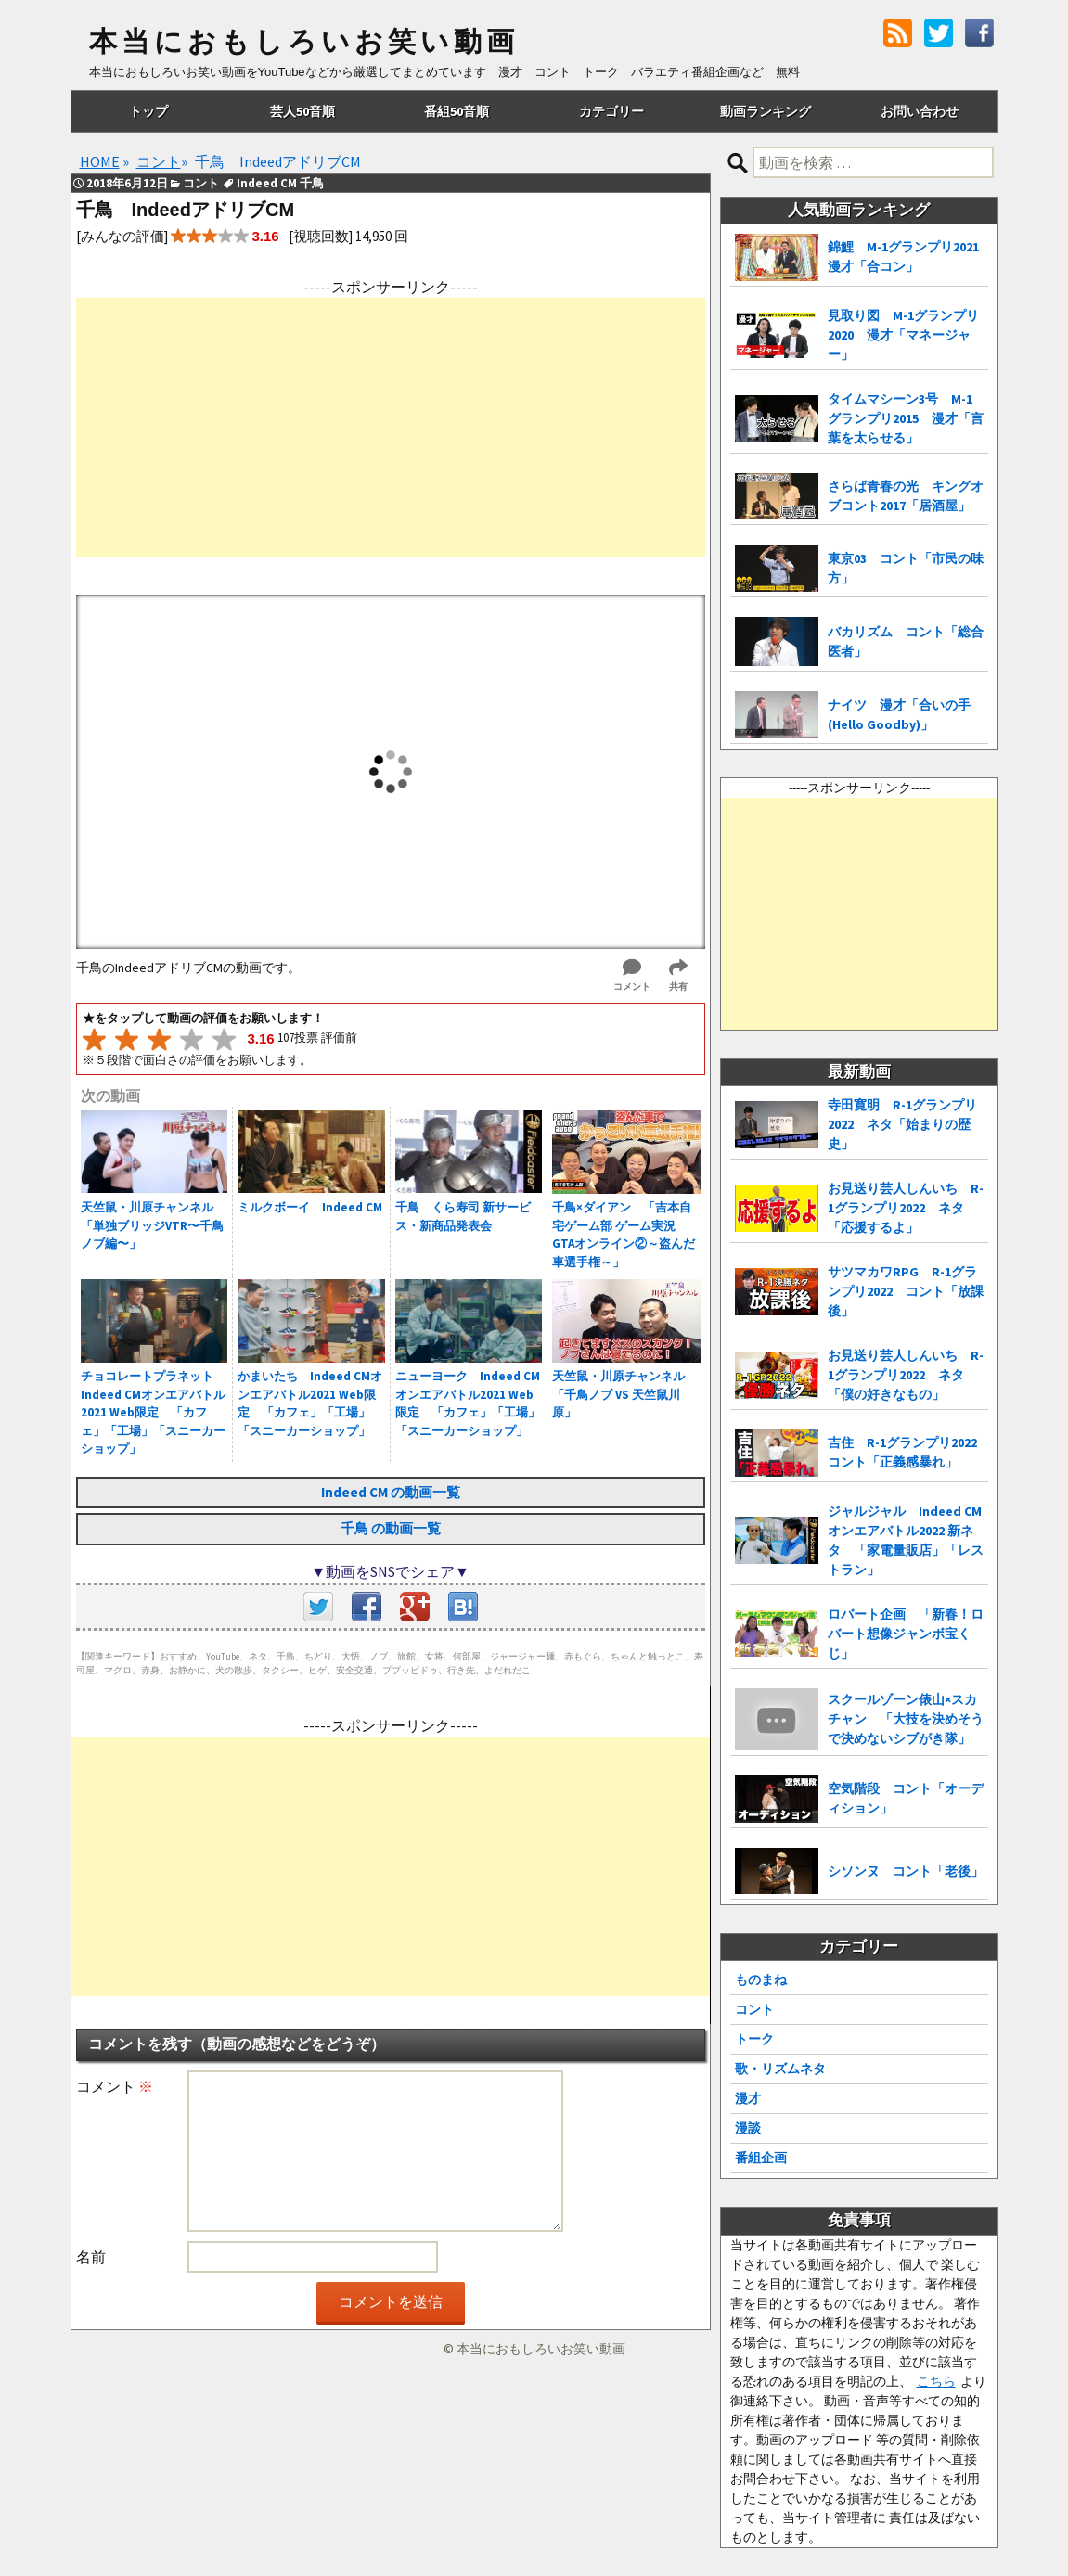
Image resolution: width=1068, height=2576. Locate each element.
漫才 (748, 2098)
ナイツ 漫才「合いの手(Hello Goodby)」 (899, 715)
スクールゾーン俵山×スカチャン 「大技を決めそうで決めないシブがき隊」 (906, 1719)
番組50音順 (456, 111)
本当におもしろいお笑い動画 (304, 42)
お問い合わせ (920, 111)
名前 (91, 2257)
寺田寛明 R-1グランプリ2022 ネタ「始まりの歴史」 (902, 1124)
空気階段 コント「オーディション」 (906, 1798)
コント (754, 2009)
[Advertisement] (390, 427)
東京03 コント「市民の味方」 (906, 568)
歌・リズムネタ (780, 2068)
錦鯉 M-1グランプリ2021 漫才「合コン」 (908, 256)
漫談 (748, 2128)
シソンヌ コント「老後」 (906, 1871)
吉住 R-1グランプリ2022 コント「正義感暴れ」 (908, 1452)
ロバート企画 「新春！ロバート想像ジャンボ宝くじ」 (906, 1633)
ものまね (761, 1979)
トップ (148, 111)
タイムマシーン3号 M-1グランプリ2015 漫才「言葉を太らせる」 (906, 418)
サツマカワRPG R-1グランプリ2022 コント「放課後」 (906, 1291)
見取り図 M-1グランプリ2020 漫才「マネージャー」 (903, 335)
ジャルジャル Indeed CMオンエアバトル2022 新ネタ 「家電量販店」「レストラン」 (906, 1540)
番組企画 (761, 2157)
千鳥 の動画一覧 (391, 1528)
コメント (114, 2086)
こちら (936, 2381)
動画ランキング (765, 111)
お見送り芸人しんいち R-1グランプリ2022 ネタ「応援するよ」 (906, 1208)
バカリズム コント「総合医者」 (906, 641)
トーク (754, 2039)
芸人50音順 (302, 111)
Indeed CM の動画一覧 (390, 1492)
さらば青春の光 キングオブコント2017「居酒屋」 (906, 496)
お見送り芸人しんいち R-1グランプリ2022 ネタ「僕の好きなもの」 (906, 1375)
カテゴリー (611, 111)
